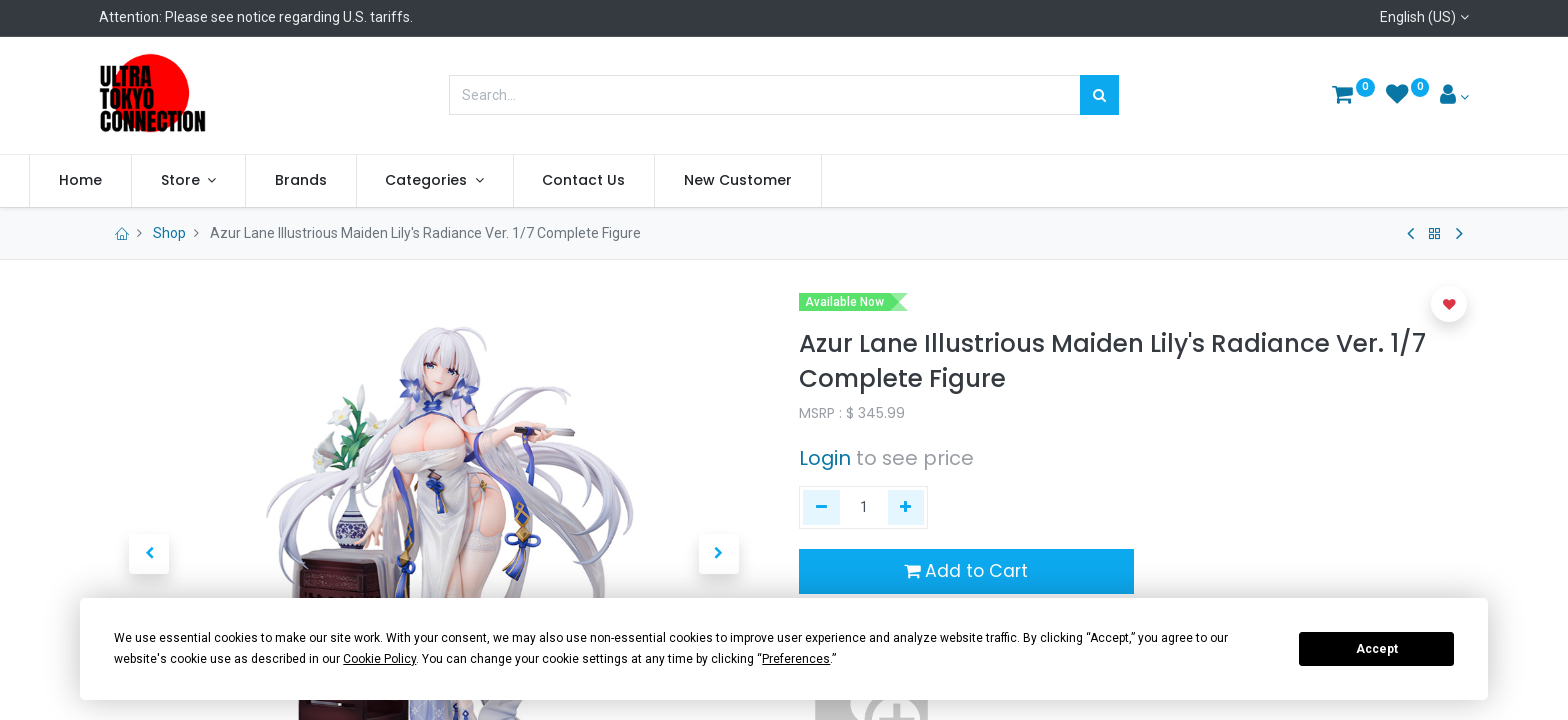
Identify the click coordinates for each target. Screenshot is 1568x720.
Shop (169, 233)
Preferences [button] (796, 659)
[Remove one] (821, 508)
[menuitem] (150, 181)
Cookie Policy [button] (379, 659)
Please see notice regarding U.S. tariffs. (289, 17)
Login (825, 458)
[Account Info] (1454, 97)
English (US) (1418, 17)
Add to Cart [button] (966, 571)
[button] (1449, 304)
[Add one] (906, 508)
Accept (1377, 649)
